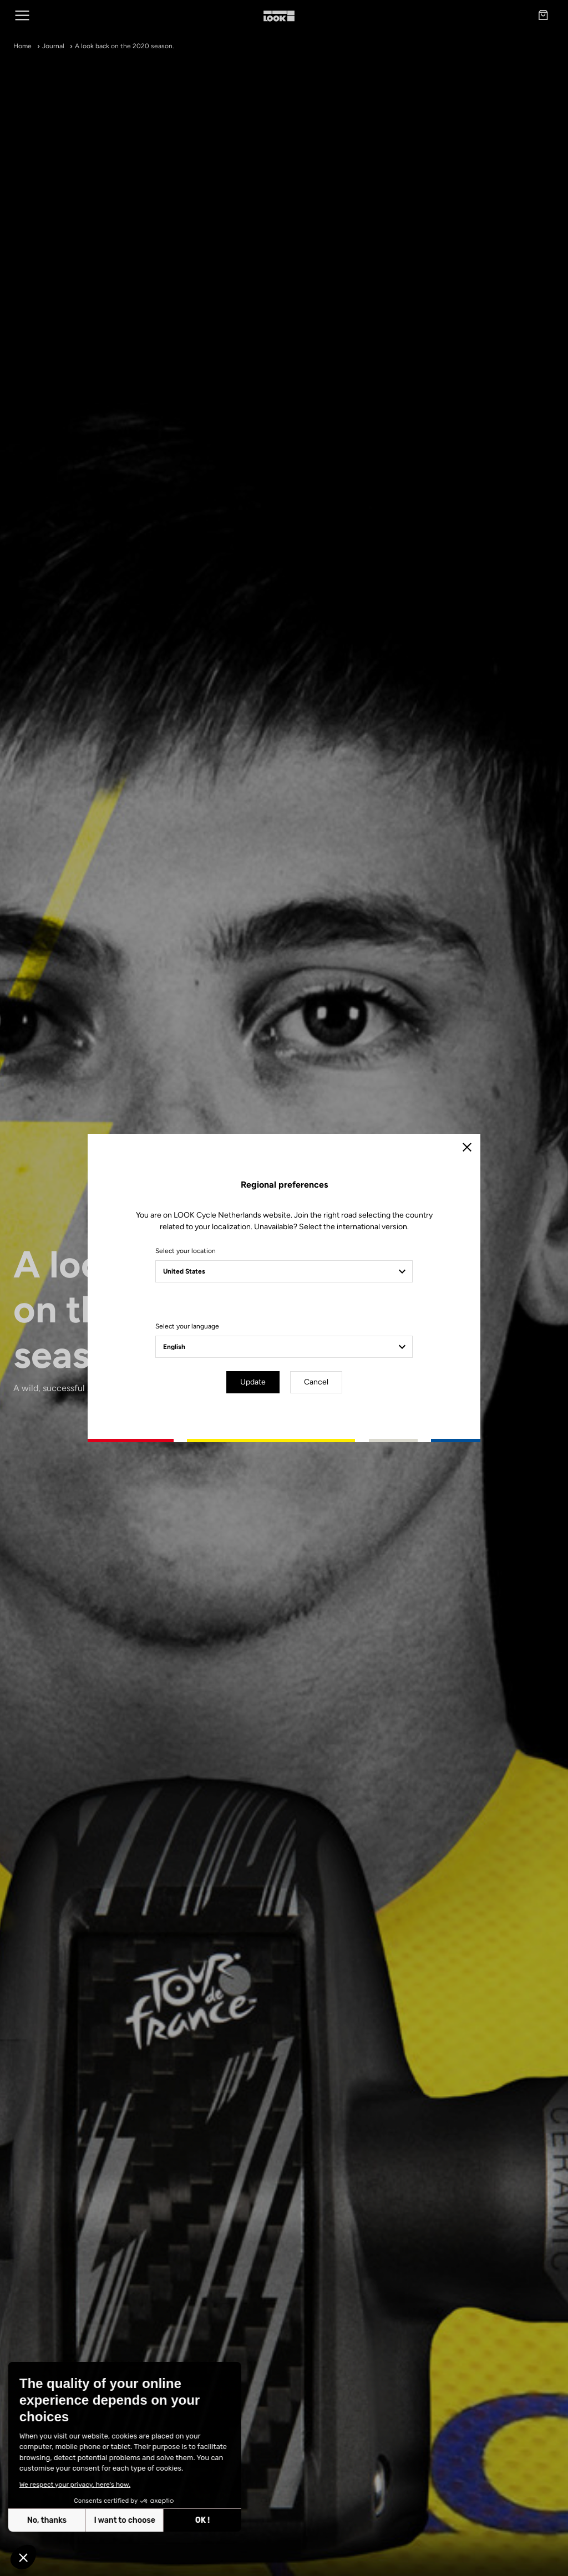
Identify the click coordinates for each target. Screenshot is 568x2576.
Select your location (185, 1251)
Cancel (316, 1382)
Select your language (187, 1326)
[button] (23, 2557)
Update (253, 1382)
